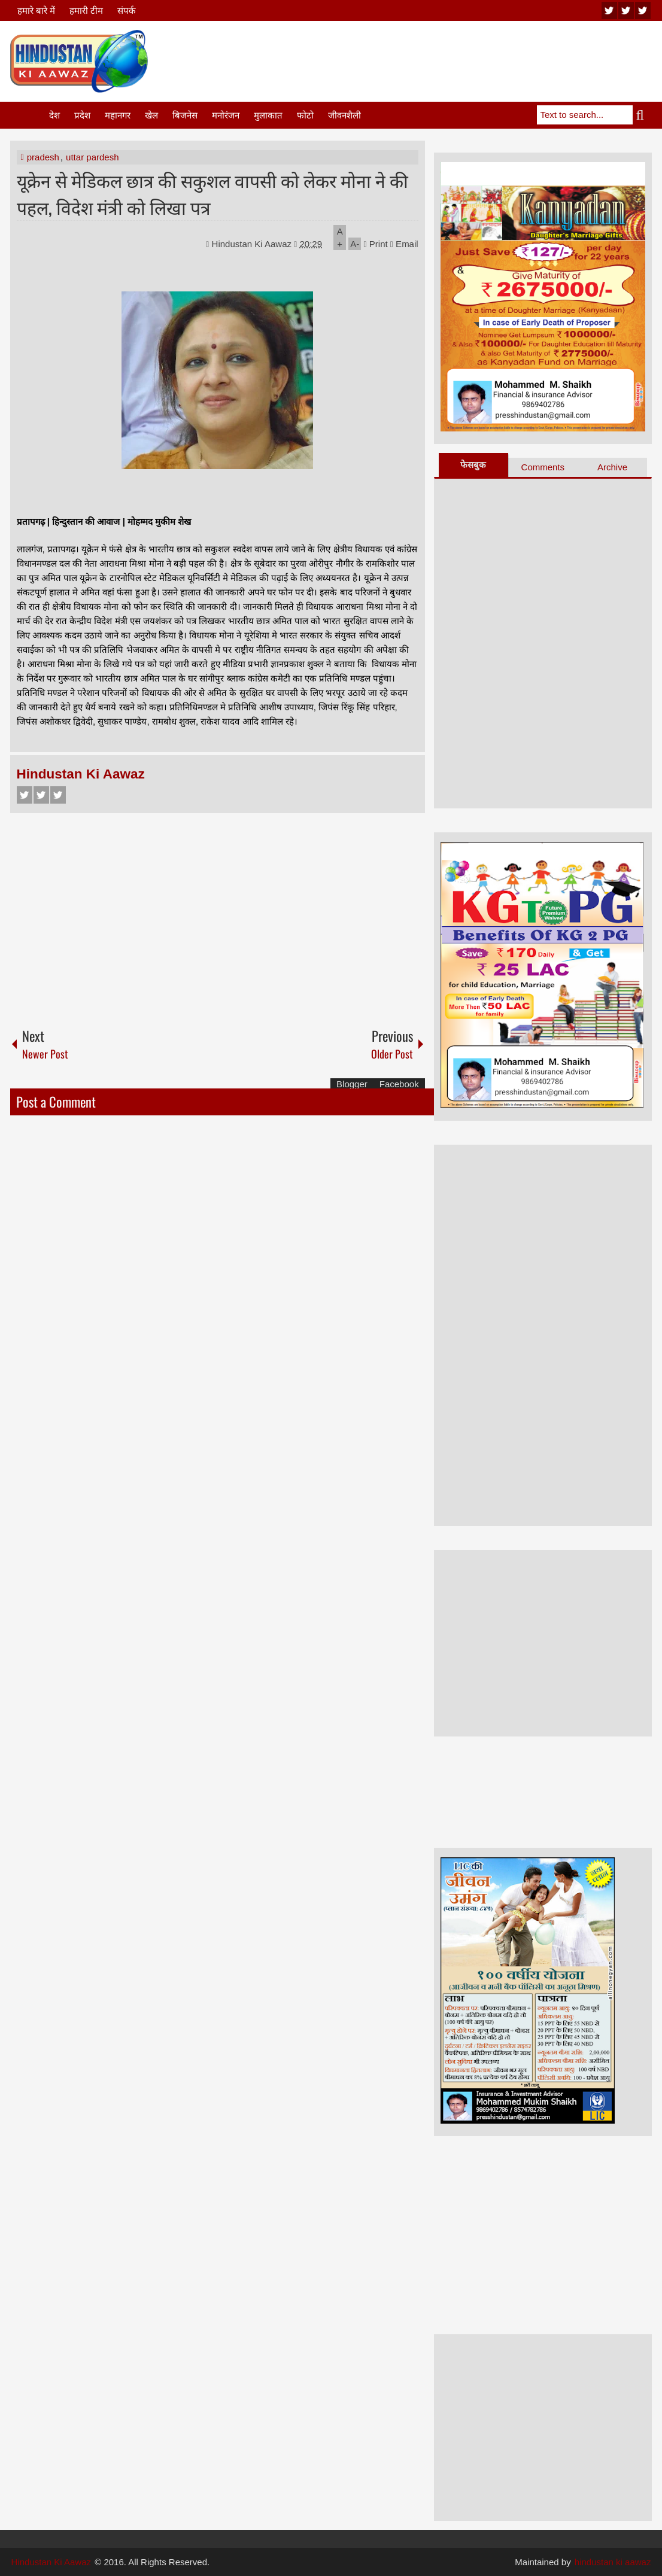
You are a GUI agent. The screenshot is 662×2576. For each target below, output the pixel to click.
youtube (609, 10)
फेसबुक (473, 465)
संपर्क (126, 10)
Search (642, 114)
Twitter (41, 795)
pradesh (43, 157)
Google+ (58, 795)
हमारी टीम (86, 10)
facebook (643, 10)
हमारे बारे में (36, 10)
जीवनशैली (344, 115)
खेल (151, 115)
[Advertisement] (434, 59)
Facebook (24, 795)
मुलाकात (268, 115)
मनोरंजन (225, 115)
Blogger (352, 1084)
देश (54, 115)
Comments (543, 467)
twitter (626, 10)
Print (376, 244)
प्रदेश (82, 115)
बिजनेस (185, 115)
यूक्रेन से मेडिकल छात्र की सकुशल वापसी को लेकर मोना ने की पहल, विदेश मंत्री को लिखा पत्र (212, 193)
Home (29, 115)
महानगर (117, 115)
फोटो (305, 115)
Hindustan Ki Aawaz (253, 244)
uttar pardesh (92, 157)
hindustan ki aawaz (613, 2562)
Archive (612, 467)
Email (404, 244)
